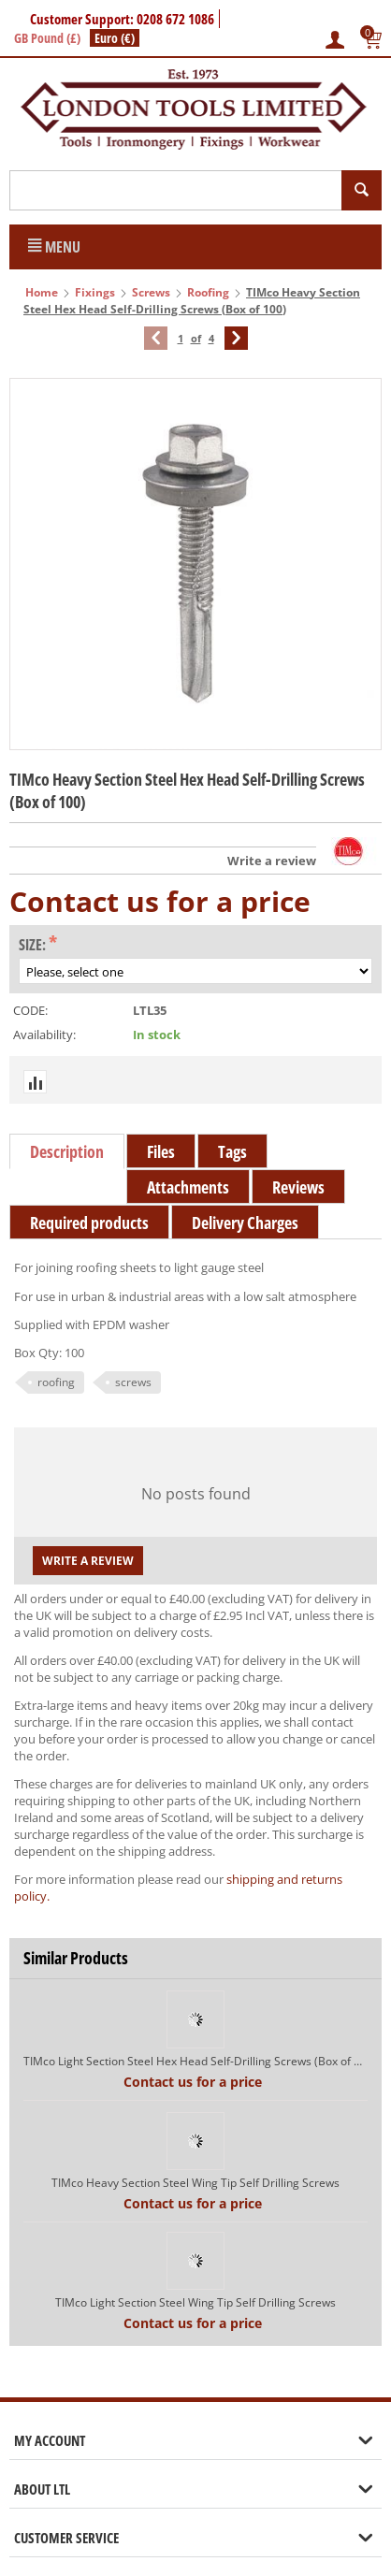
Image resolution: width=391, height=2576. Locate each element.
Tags (232, 1151)
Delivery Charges (245, 1222)
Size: (32, 944)
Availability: (44, 1034)
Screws (151, 292)
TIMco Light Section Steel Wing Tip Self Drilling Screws (195, 2302)
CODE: (30, 1010)
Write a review (271, 860)
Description (67, 1151)
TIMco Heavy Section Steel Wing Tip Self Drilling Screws (195, 2183)
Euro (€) (114, 38)
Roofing (208, 292)
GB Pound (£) (47, 38)
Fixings (95, 292)
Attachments (188, 1187)
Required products (89, 1222)
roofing (56, 1382)
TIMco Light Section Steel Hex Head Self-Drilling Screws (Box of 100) (195, 2061)
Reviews (298, 1187)
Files (161, 1151)
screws (133, 1382)
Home (41, 292)
